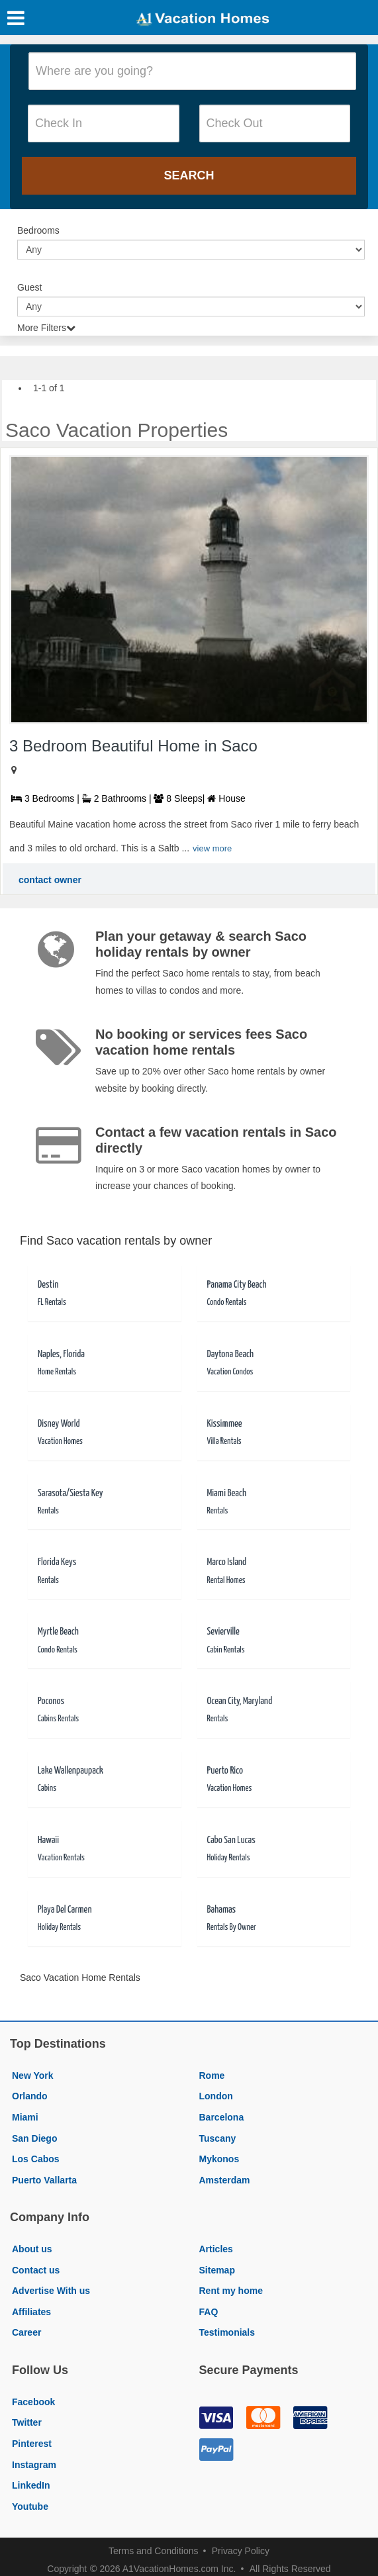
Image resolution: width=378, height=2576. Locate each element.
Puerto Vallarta (44, 2180)
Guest (29, 287)
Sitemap (217, 2270)
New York (33, 2075)
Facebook (33, 2402)
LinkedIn (31, 2485)
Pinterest (32, 2443)
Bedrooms (38, 230)
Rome (212, 2075)
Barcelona (221, 2117)
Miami (25, 2117)
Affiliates (31, 2312)
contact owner (50, 880)
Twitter (27, 2422)
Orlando (30, 2096)
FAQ (208, 2312)
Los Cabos (36, 2159)
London (216, 2096)
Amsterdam (224, 2180)
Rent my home (231, 2290)
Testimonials (227, 2332)
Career (26, 2332)
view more (212, 848)
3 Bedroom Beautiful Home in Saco (133, 746)
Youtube (30, 2506)
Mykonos (219, 2159)
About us (32, 2249)
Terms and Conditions (153, 2551)
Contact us (36, 2270)
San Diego (34, 2138)
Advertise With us (51, 2290)
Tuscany (217, 2138)
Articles (216, 2249)
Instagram (34, 2464)
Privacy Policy (240, 2551)
